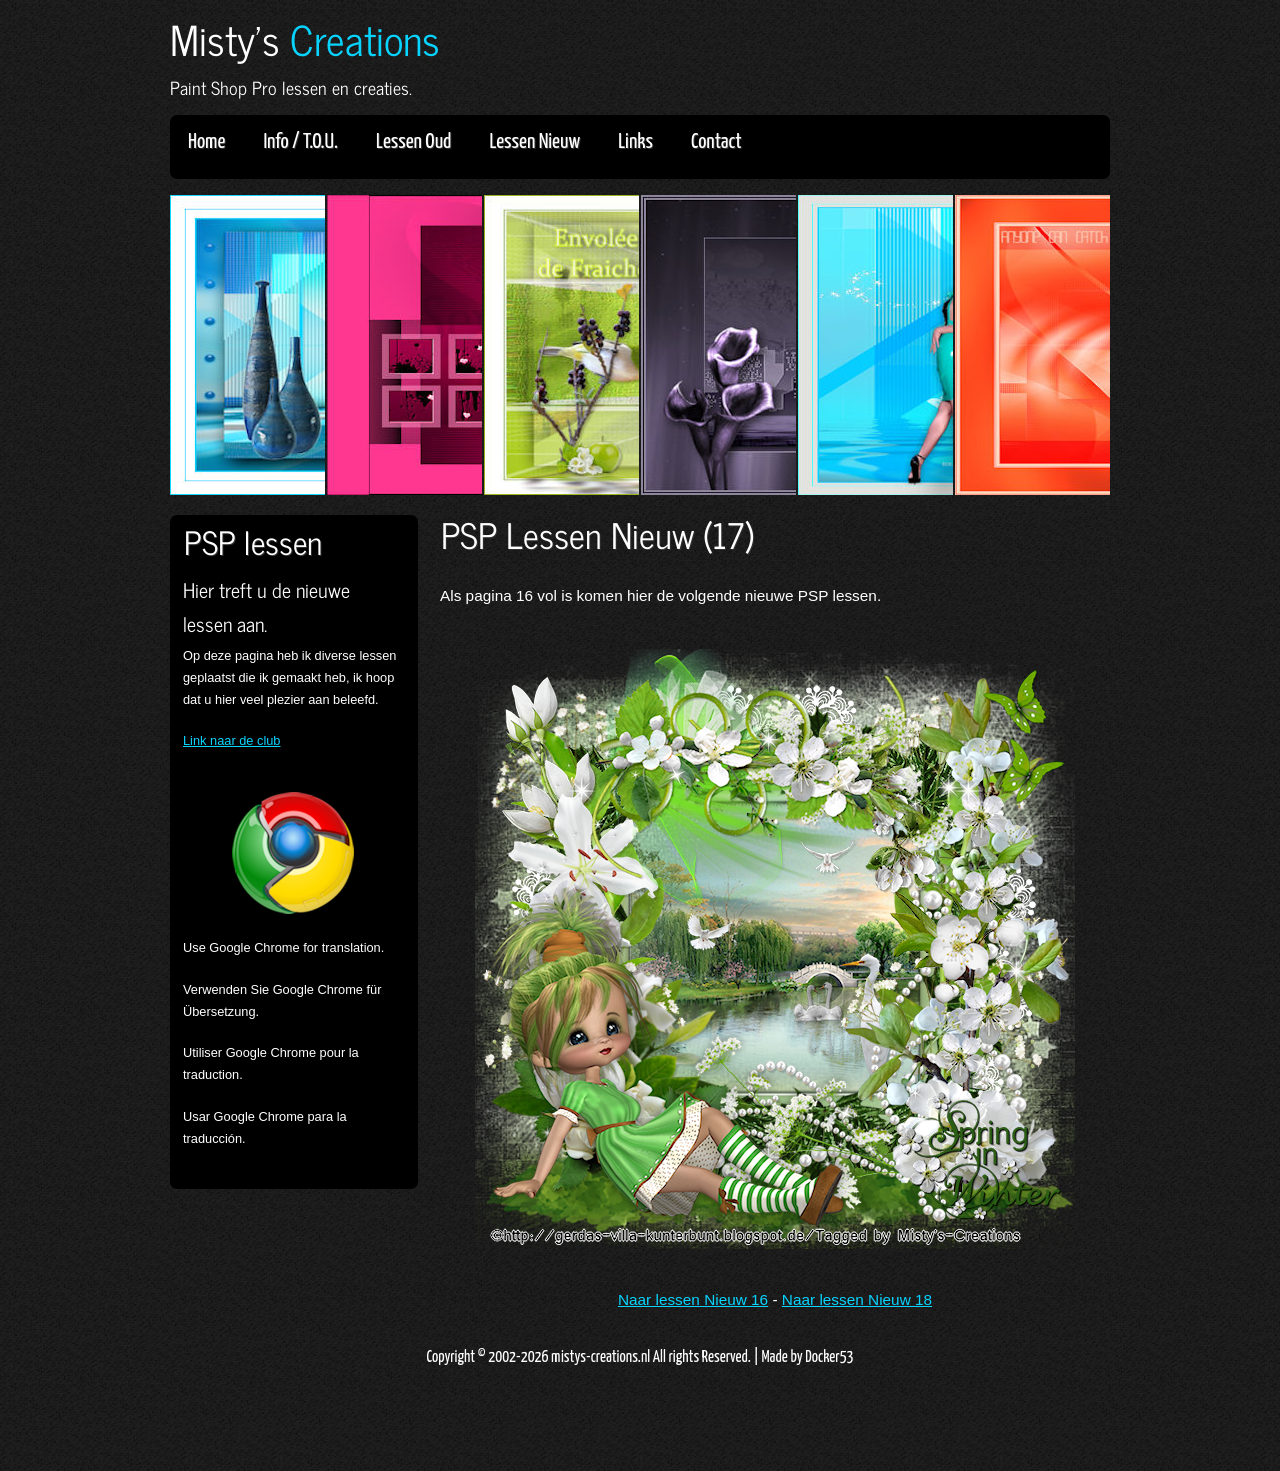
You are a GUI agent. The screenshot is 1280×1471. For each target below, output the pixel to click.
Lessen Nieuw (541, 142)
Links (642, 142)
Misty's (305, 38)
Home (206, 142)
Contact (716, 142)
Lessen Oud (420, 142)
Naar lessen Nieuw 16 (693, 1299)
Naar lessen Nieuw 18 (857, 1299)
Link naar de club (231, 740)
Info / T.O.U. (300, 142)
